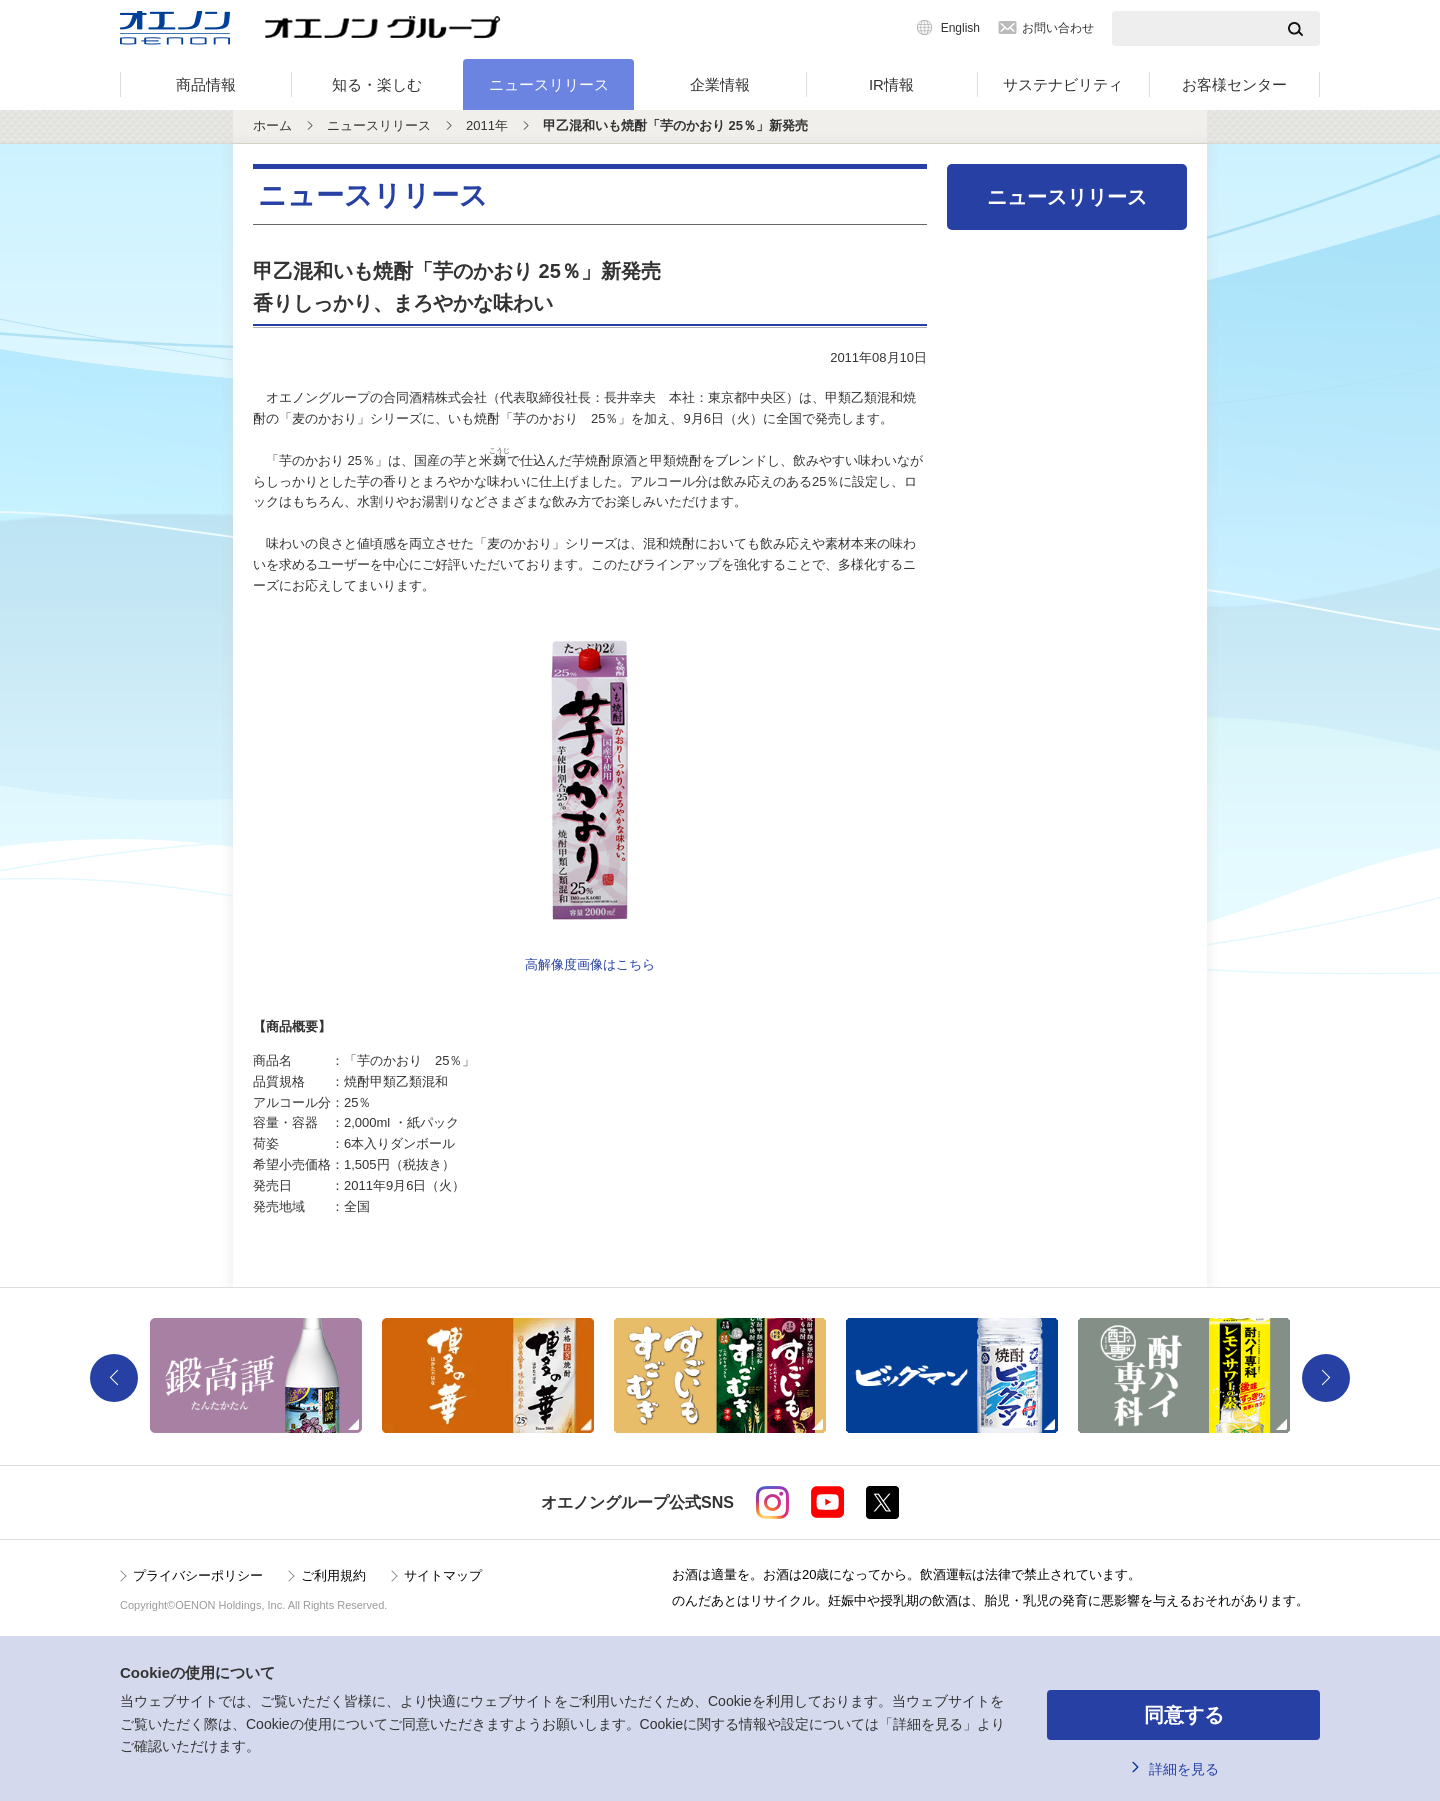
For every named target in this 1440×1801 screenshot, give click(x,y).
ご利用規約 (333, 1575)
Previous (114, 1378)
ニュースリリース (549, 84)
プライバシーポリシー (198, 1575)
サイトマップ (443, 1575)
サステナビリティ (1063, 84)
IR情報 (891, 84)
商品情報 (206, 84)
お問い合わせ (1058, 28)
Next (1326, 1378)
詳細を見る (1184, 1769)
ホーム (272, 125)
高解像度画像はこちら (590, 964)
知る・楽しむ (377, 84)
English (960, 28)
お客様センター (1234, 84)
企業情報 (720, 84)
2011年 (487, 125)
